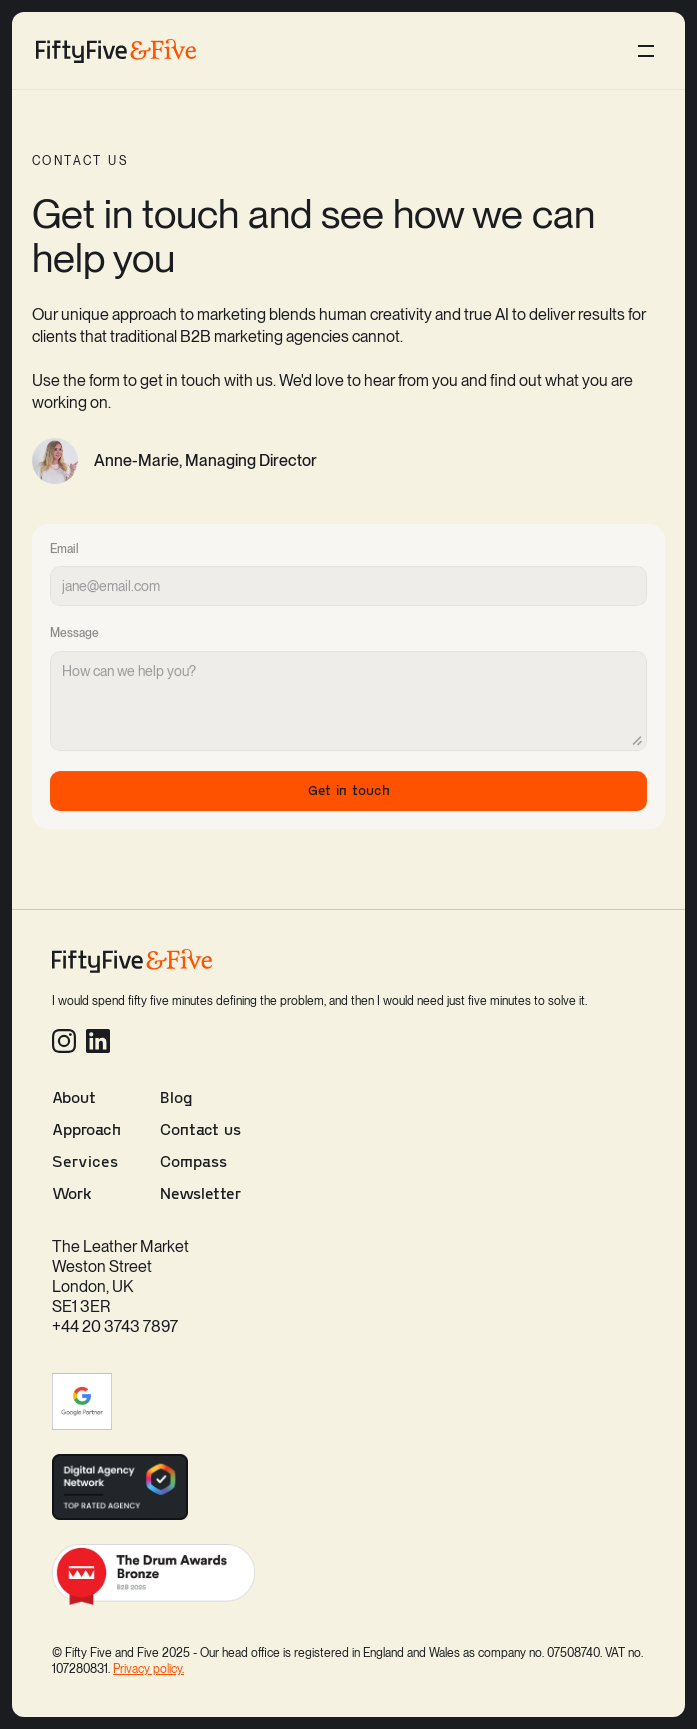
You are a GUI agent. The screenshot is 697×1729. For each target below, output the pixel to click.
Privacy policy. (148, 1669)
